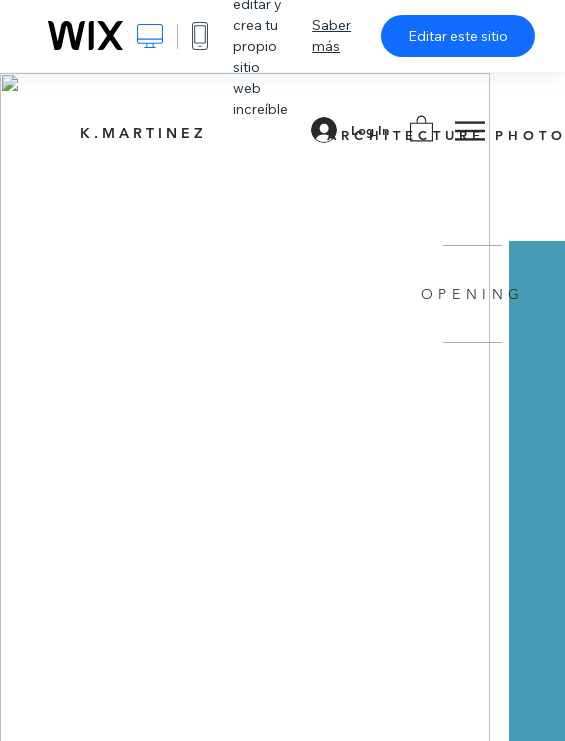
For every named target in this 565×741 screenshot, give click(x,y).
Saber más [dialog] (331, 35)
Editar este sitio (458, 36)
